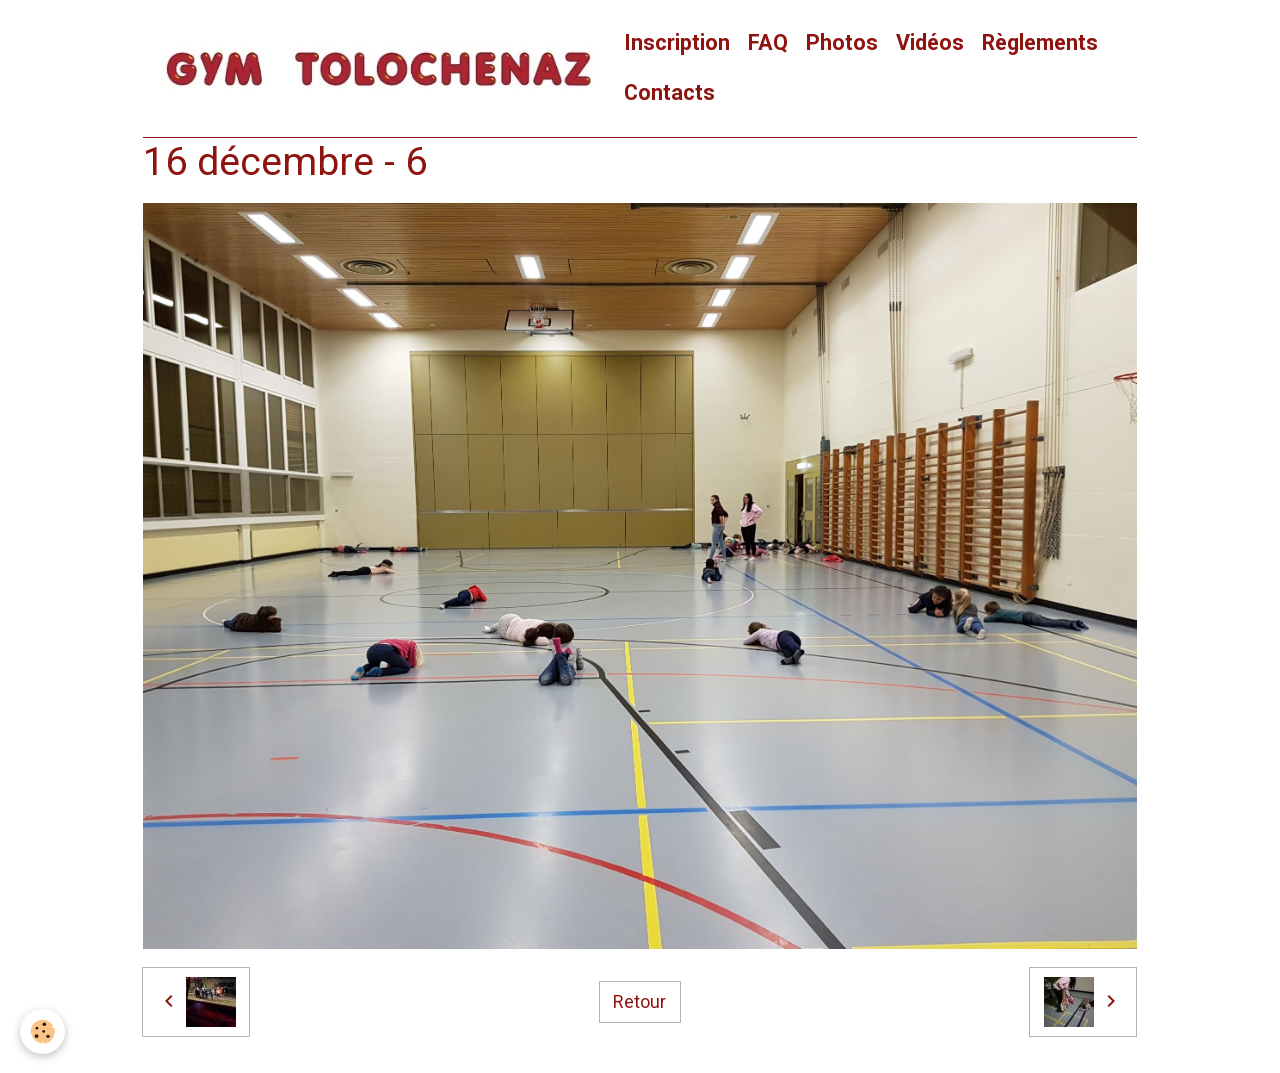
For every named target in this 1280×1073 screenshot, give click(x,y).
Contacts (669, 92)
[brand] (379, 68)
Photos (842, 42)
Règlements (1040, 42)
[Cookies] (42, 1031)
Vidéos (930, 42)
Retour (639, 1001)
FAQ (768, 42)
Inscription (677, 42)
